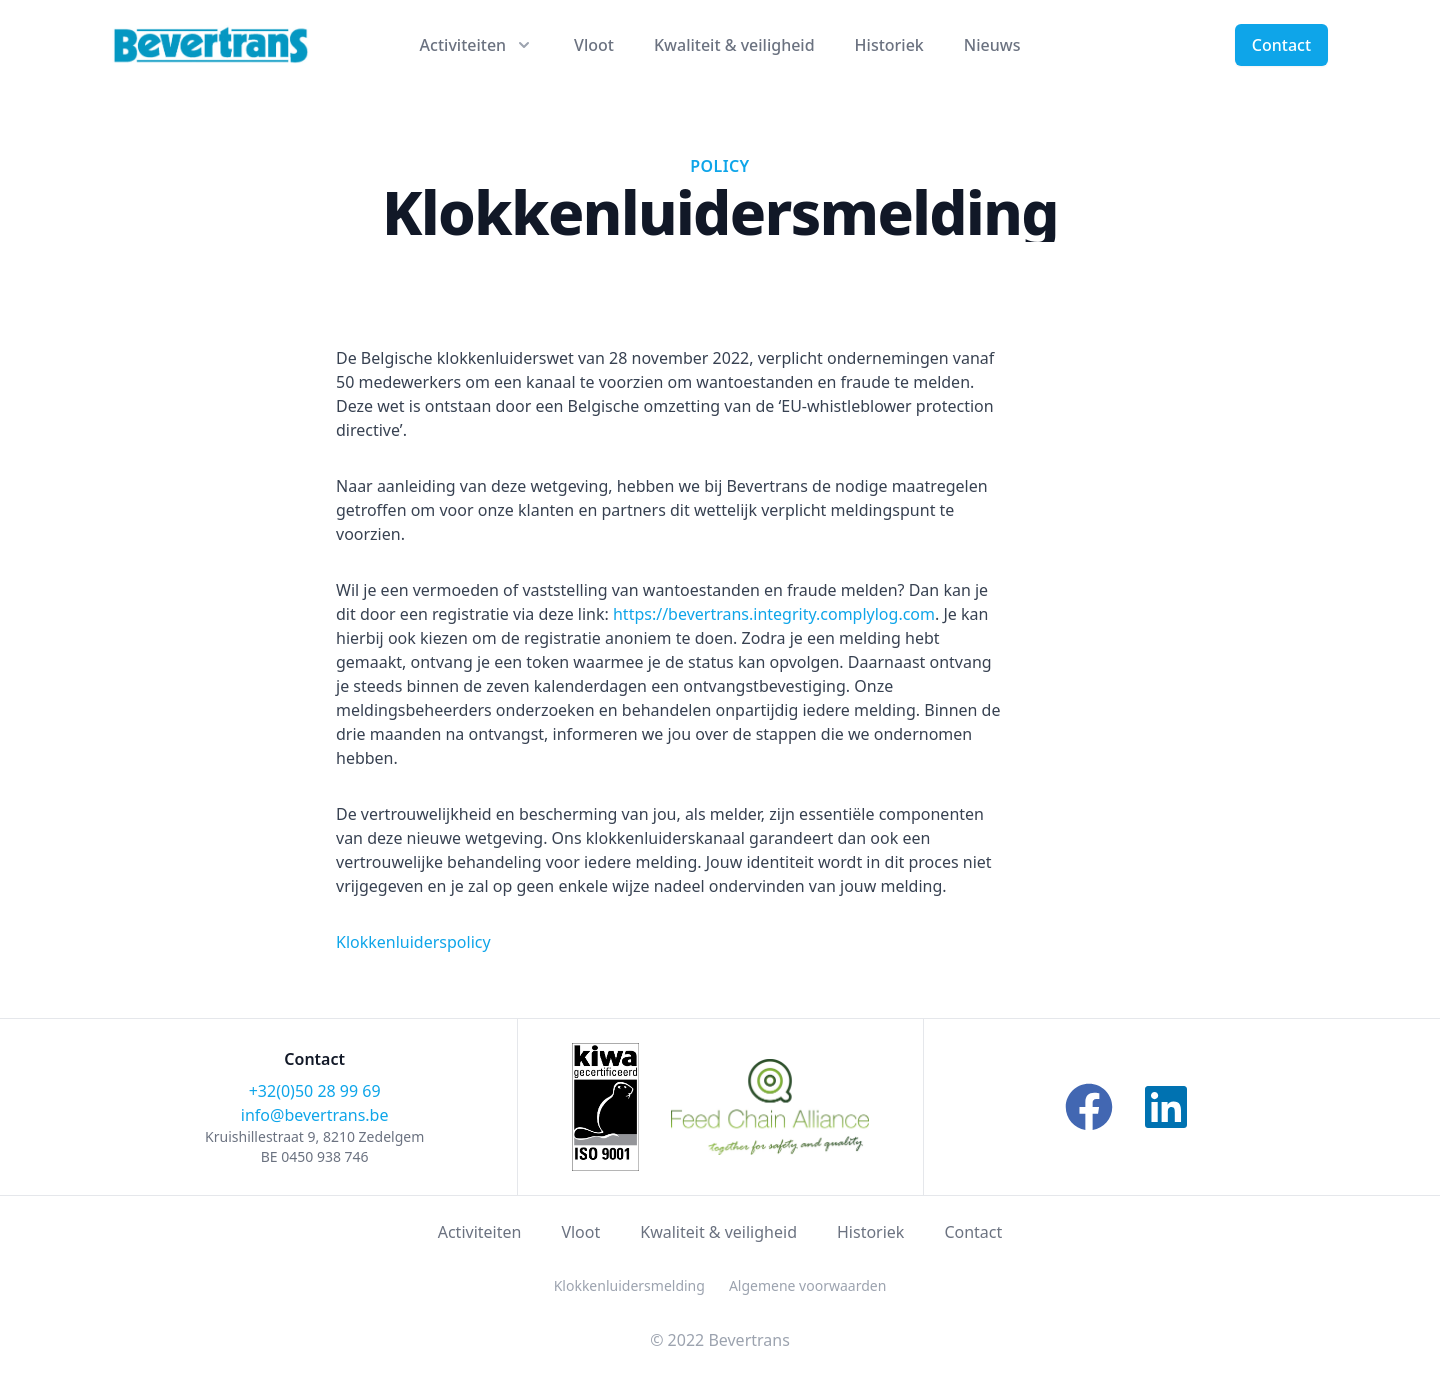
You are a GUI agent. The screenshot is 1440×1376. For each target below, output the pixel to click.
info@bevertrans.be (315, 1115)
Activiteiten (480, 1232)
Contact (1281, 45)
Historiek (889, 45)
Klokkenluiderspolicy (413, 942)
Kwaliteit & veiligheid (734, 45)
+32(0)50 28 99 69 (315, 1091)
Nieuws (992, 45)
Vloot (594, 45)
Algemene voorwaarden (807, 1285)
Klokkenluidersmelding (629, 1285)
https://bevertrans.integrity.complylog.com (774, 614)
